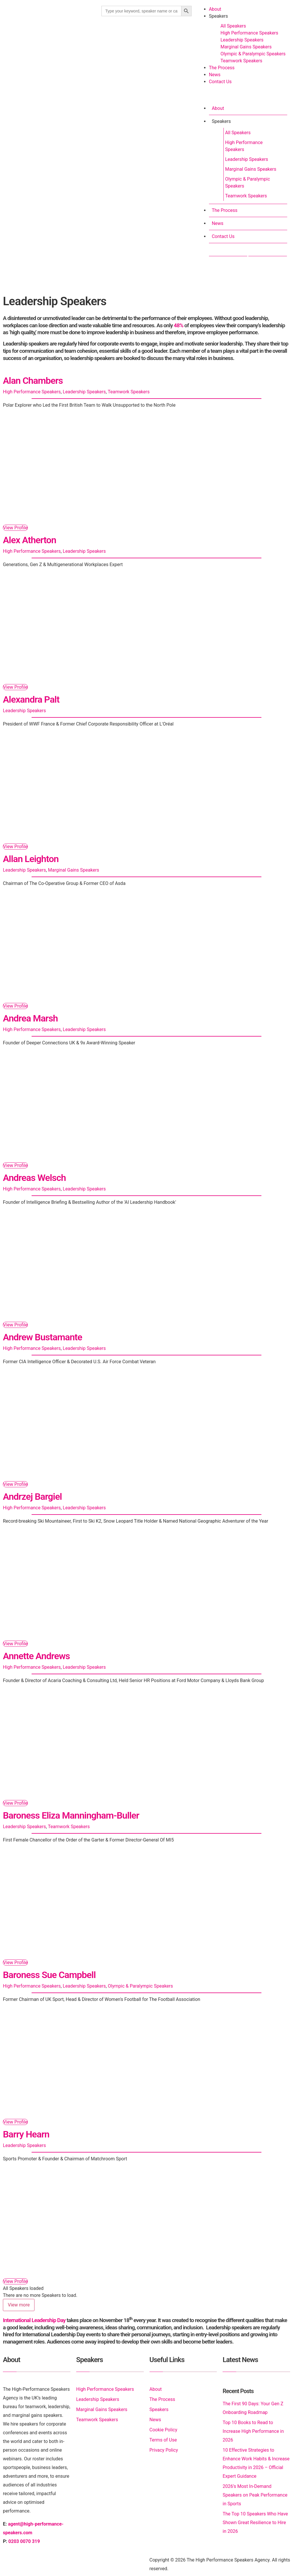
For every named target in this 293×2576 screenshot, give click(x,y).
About (215, 9)
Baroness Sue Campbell (49, 1974)
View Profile (15, 527)
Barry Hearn (26, 2134)
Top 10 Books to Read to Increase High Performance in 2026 (253, 2431)
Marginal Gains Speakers (246, 47)
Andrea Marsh (30, 1018)
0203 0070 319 (24, 2541)
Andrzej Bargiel (32, 1496)
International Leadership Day (34, 2320)
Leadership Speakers (242, 40)
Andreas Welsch (34, 1177)
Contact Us (220, 81)
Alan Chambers (33, 380)
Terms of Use (163, 2440)
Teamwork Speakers (241, 60)
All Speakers (233, 26)
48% (178, 325)
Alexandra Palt (31, 699)
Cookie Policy (163, 2430)
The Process (222, 67)
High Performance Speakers (249, 33)
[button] (242, 95)
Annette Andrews (36, 1655)
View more (19, 2305)
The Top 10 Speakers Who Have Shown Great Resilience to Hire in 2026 (255, 2522)
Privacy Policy (164, 2450)
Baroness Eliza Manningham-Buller (71, 1815)
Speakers (218, 16)
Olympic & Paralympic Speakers (253, 54)
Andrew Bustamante (42, 1337)
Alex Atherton (29, 540)
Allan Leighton (31, 858)
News (215, 74)
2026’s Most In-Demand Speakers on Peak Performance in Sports (255, 2495)
